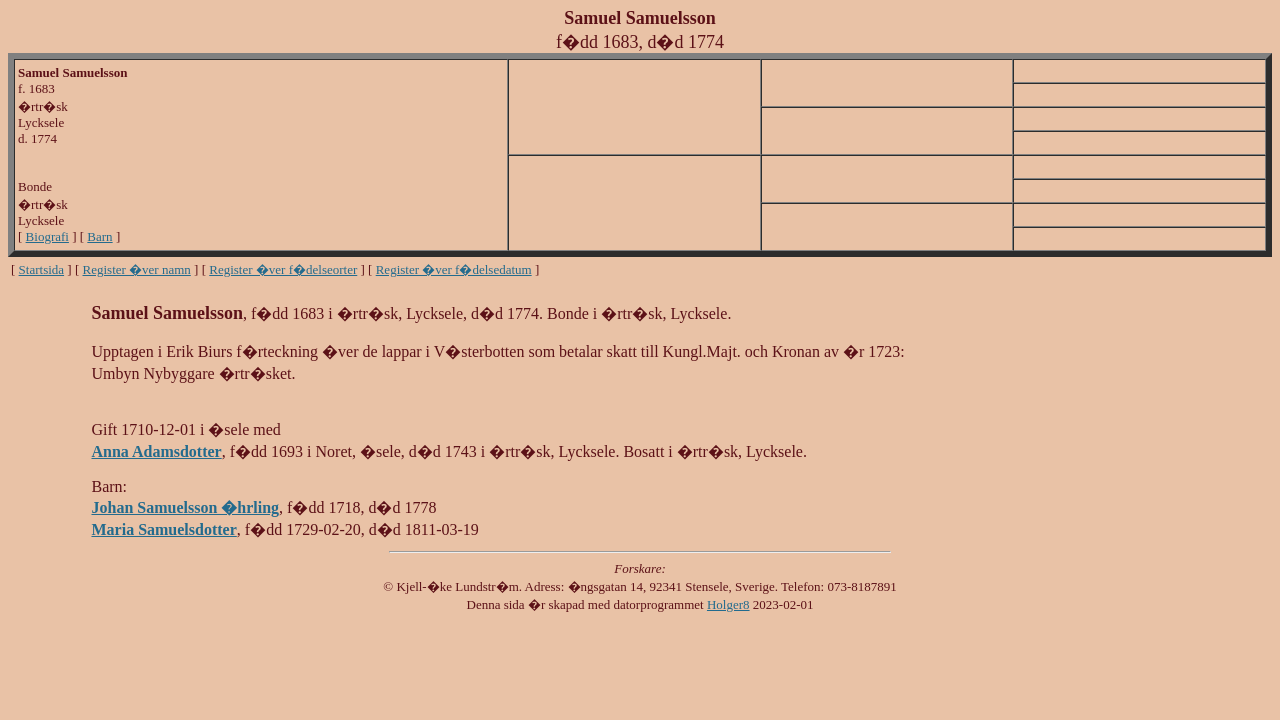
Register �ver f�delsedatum (454, 269)
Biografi (47, 236)
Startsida (42, 269)
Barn (99, 236)
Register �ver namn (137, 269)
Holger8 (728, 604)
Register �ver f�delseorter (283, 269)
